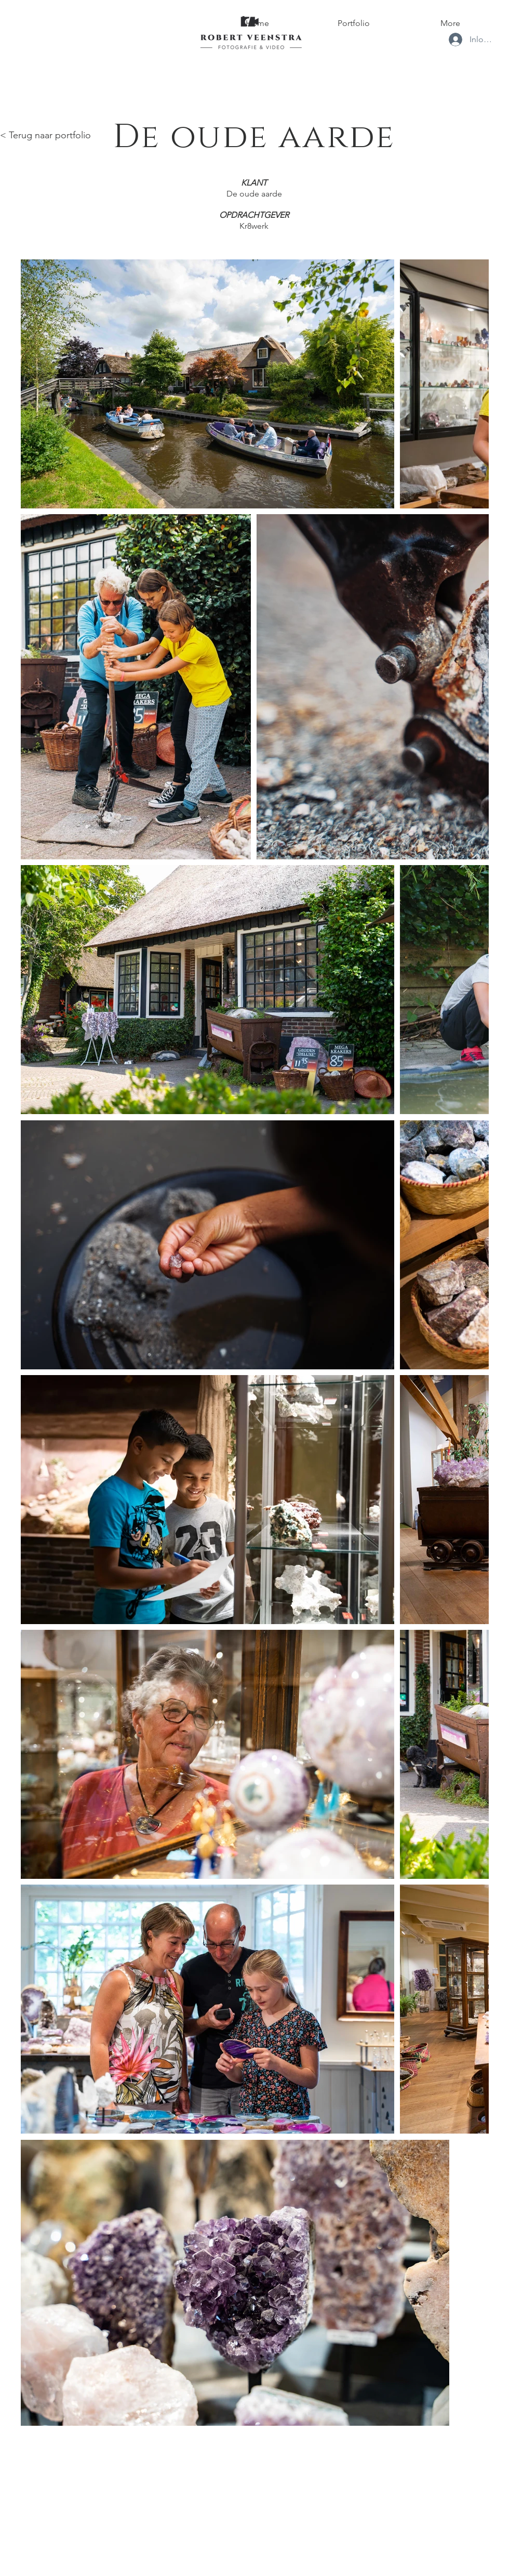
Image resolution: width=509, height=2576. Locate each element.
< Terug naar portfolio (45, 135)
